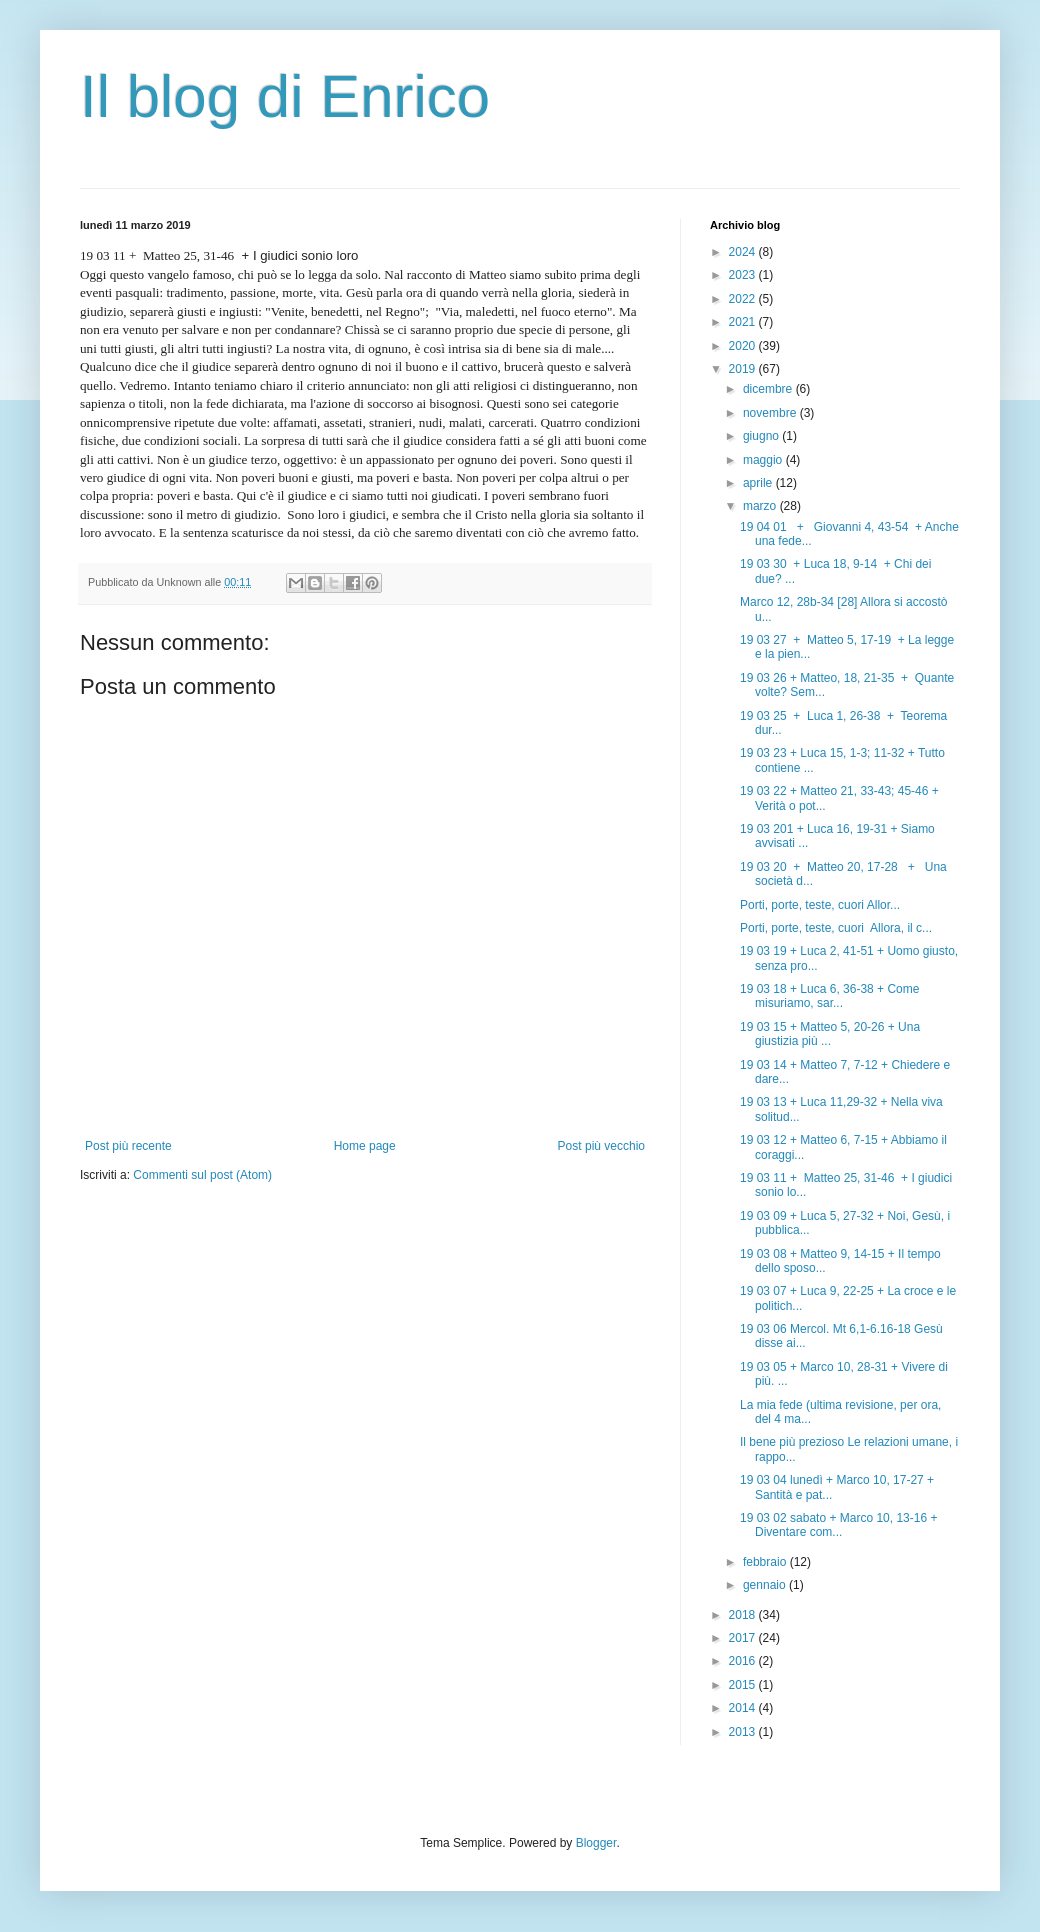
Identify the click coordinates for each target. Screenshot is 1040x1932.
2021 (744, 322)
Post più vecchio (601, 1146)
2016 (744, 1661)
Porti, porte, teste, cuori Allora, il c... (836, 928)
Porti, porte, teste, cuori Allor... (820, 905)
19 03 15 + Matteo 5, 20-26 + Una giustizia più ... (830, 1034)
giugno (762, 436)
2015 (744, 1685)
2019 (744, 369)
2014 (744, 1708)
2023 (744, 275)
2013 (744, 1732)
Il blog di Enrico (285, 96)
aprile (759, 483)
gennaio (766, 1585)
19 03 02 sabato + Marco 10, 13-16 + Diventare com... (838, 1525)
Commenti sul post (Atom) (202, 1175)
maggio (764, 460)
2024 (744, 252)
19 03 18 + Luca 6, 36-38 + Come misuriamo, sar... (829, 996)
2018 (744, 1615)
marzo (761, 506)
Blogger (596, 1843)
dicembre (769, 389)
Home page (365, 1146)
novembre (771, 413)
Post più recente (128, 1146)
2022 (744, 299)
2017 (744, 1638)
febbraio (766, 1562)
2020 (744, 346)
